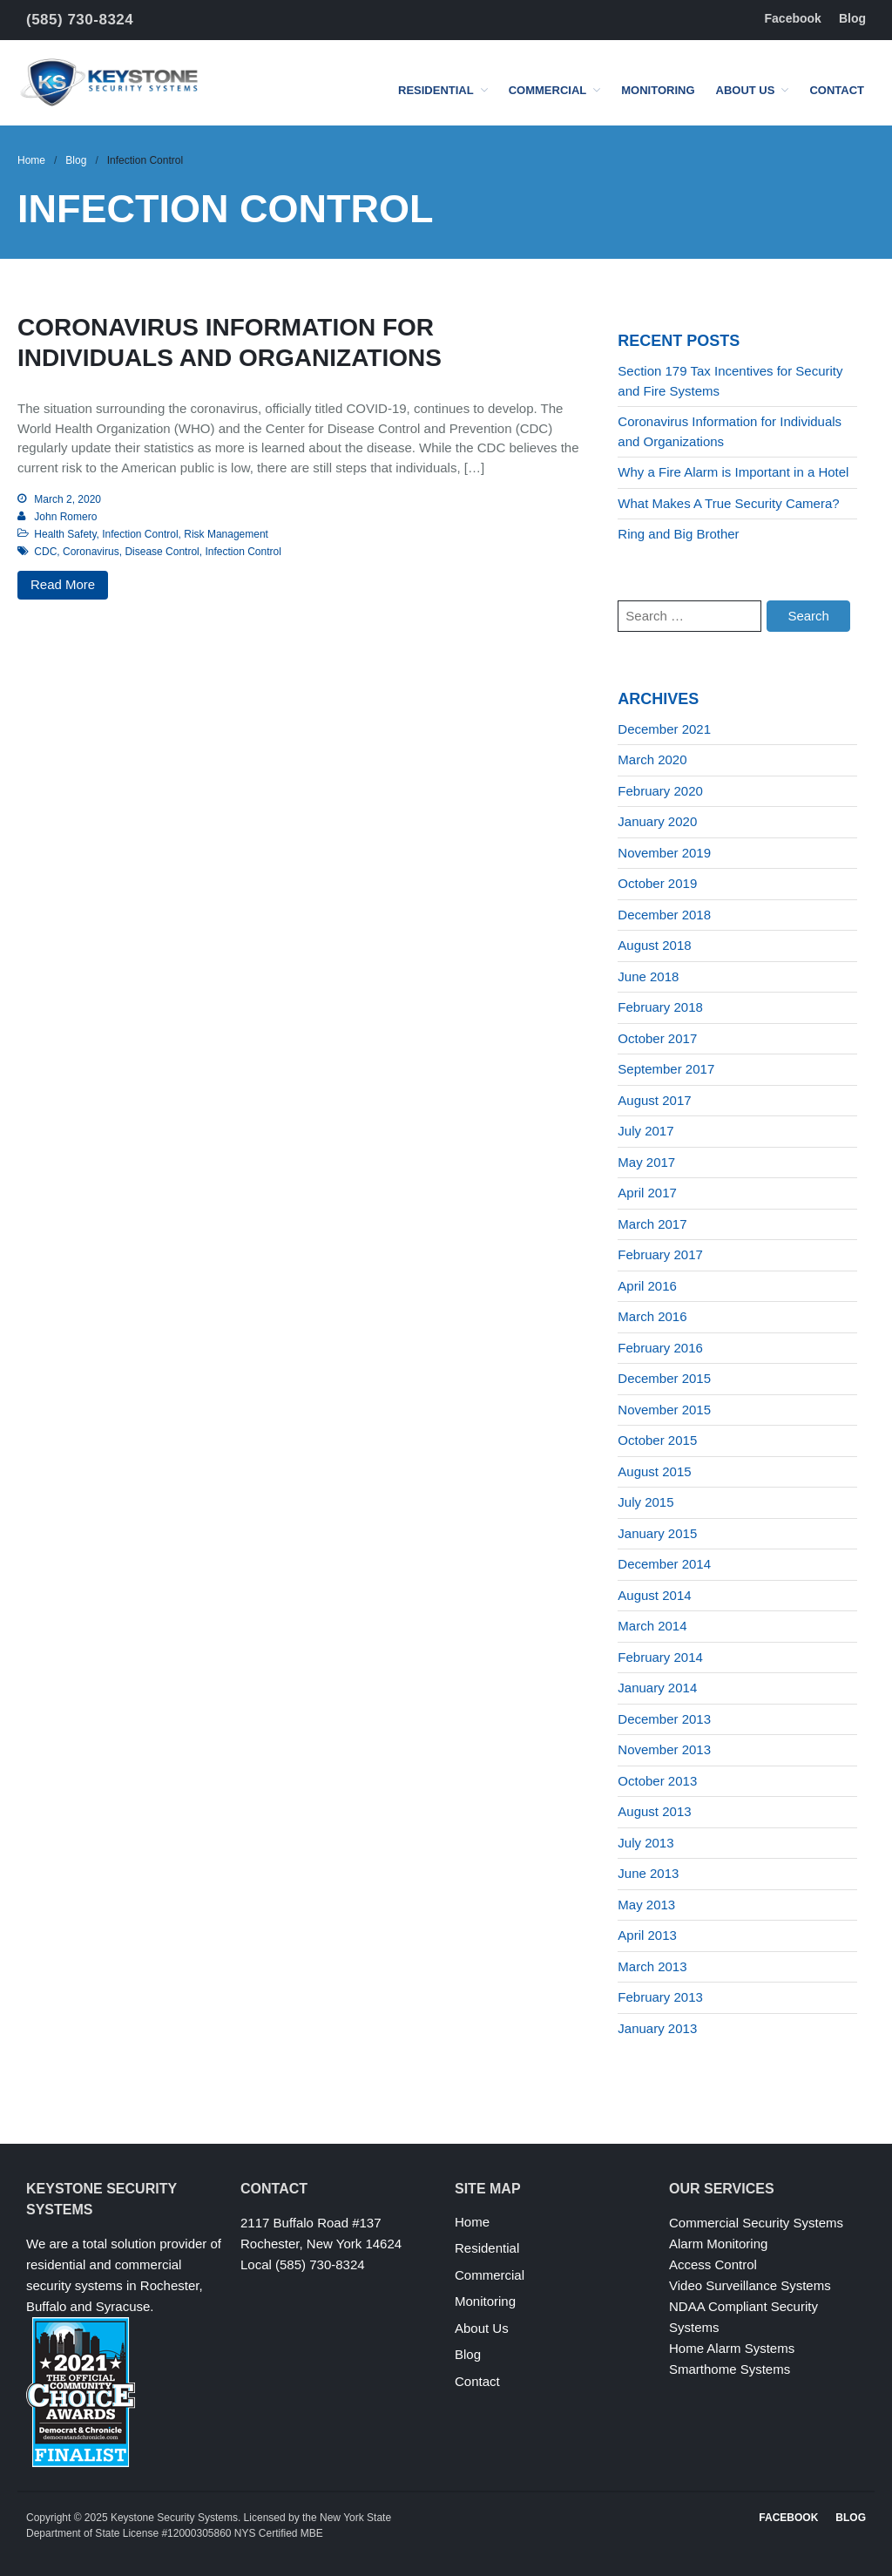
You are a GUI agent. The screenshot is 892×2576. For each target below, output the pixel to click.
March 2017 (652, 1224)
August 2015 (654, 1471)
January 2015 (657, 1533)
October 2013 (657, 1780)
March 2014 (652, 1625)
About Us (745, 90)
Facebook (793, 18)
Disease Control (162, 552)
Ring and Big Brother (678, 533)
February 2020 (660, 790)
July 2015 (645, 1502)
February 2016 (660, 1347)
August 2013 (654, 1811)
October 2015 (657, 1440)
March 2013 (652, 1966)
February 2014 (660, 1657)
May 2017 (646, 1162)
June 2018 (648, 976)
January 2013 (657, 2028)
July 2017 (645, 1130)
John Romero (65, 517)
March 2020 (652, 759)
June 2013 (648, 1873)
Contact (836, 90)
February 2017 (660, 1254)
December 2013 (664, 1719)
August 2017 (654, 1100)
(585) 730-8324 (79, 19)
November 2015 (664, 1409)
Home (31, 160)
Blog (852, 18)
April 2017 (647, 1192)
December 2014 (664, 1563)
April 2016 (647, 1285)
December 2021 (664, 729)
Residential (436, 90)
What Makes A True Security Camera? (728, 503)
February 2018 (660, 1007)
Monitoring (657, 90)
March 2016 (652, 1316)
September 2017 (666, 1068)
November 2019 (664, 852)
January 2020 (657, 821)
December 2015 (664, 1378)
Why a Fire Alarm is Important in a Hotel (733, 471)
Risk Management (226, 534)
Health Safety (65, 534)
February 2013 (660, 1997)
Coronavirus (91, 552)
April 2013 (647, 1935)
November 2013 (664, 1749)
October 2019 (657, 883)
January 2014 (657, 1687)
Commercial (548, 90)
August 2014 (654, 1595)
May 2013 (646, 1904)
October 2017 (657, 1038)
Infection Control (140, 534)
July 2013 (645, 1842)
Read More (62, 584)
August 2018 (654, 945)
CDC (45, 552)
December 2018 (664, 914)
